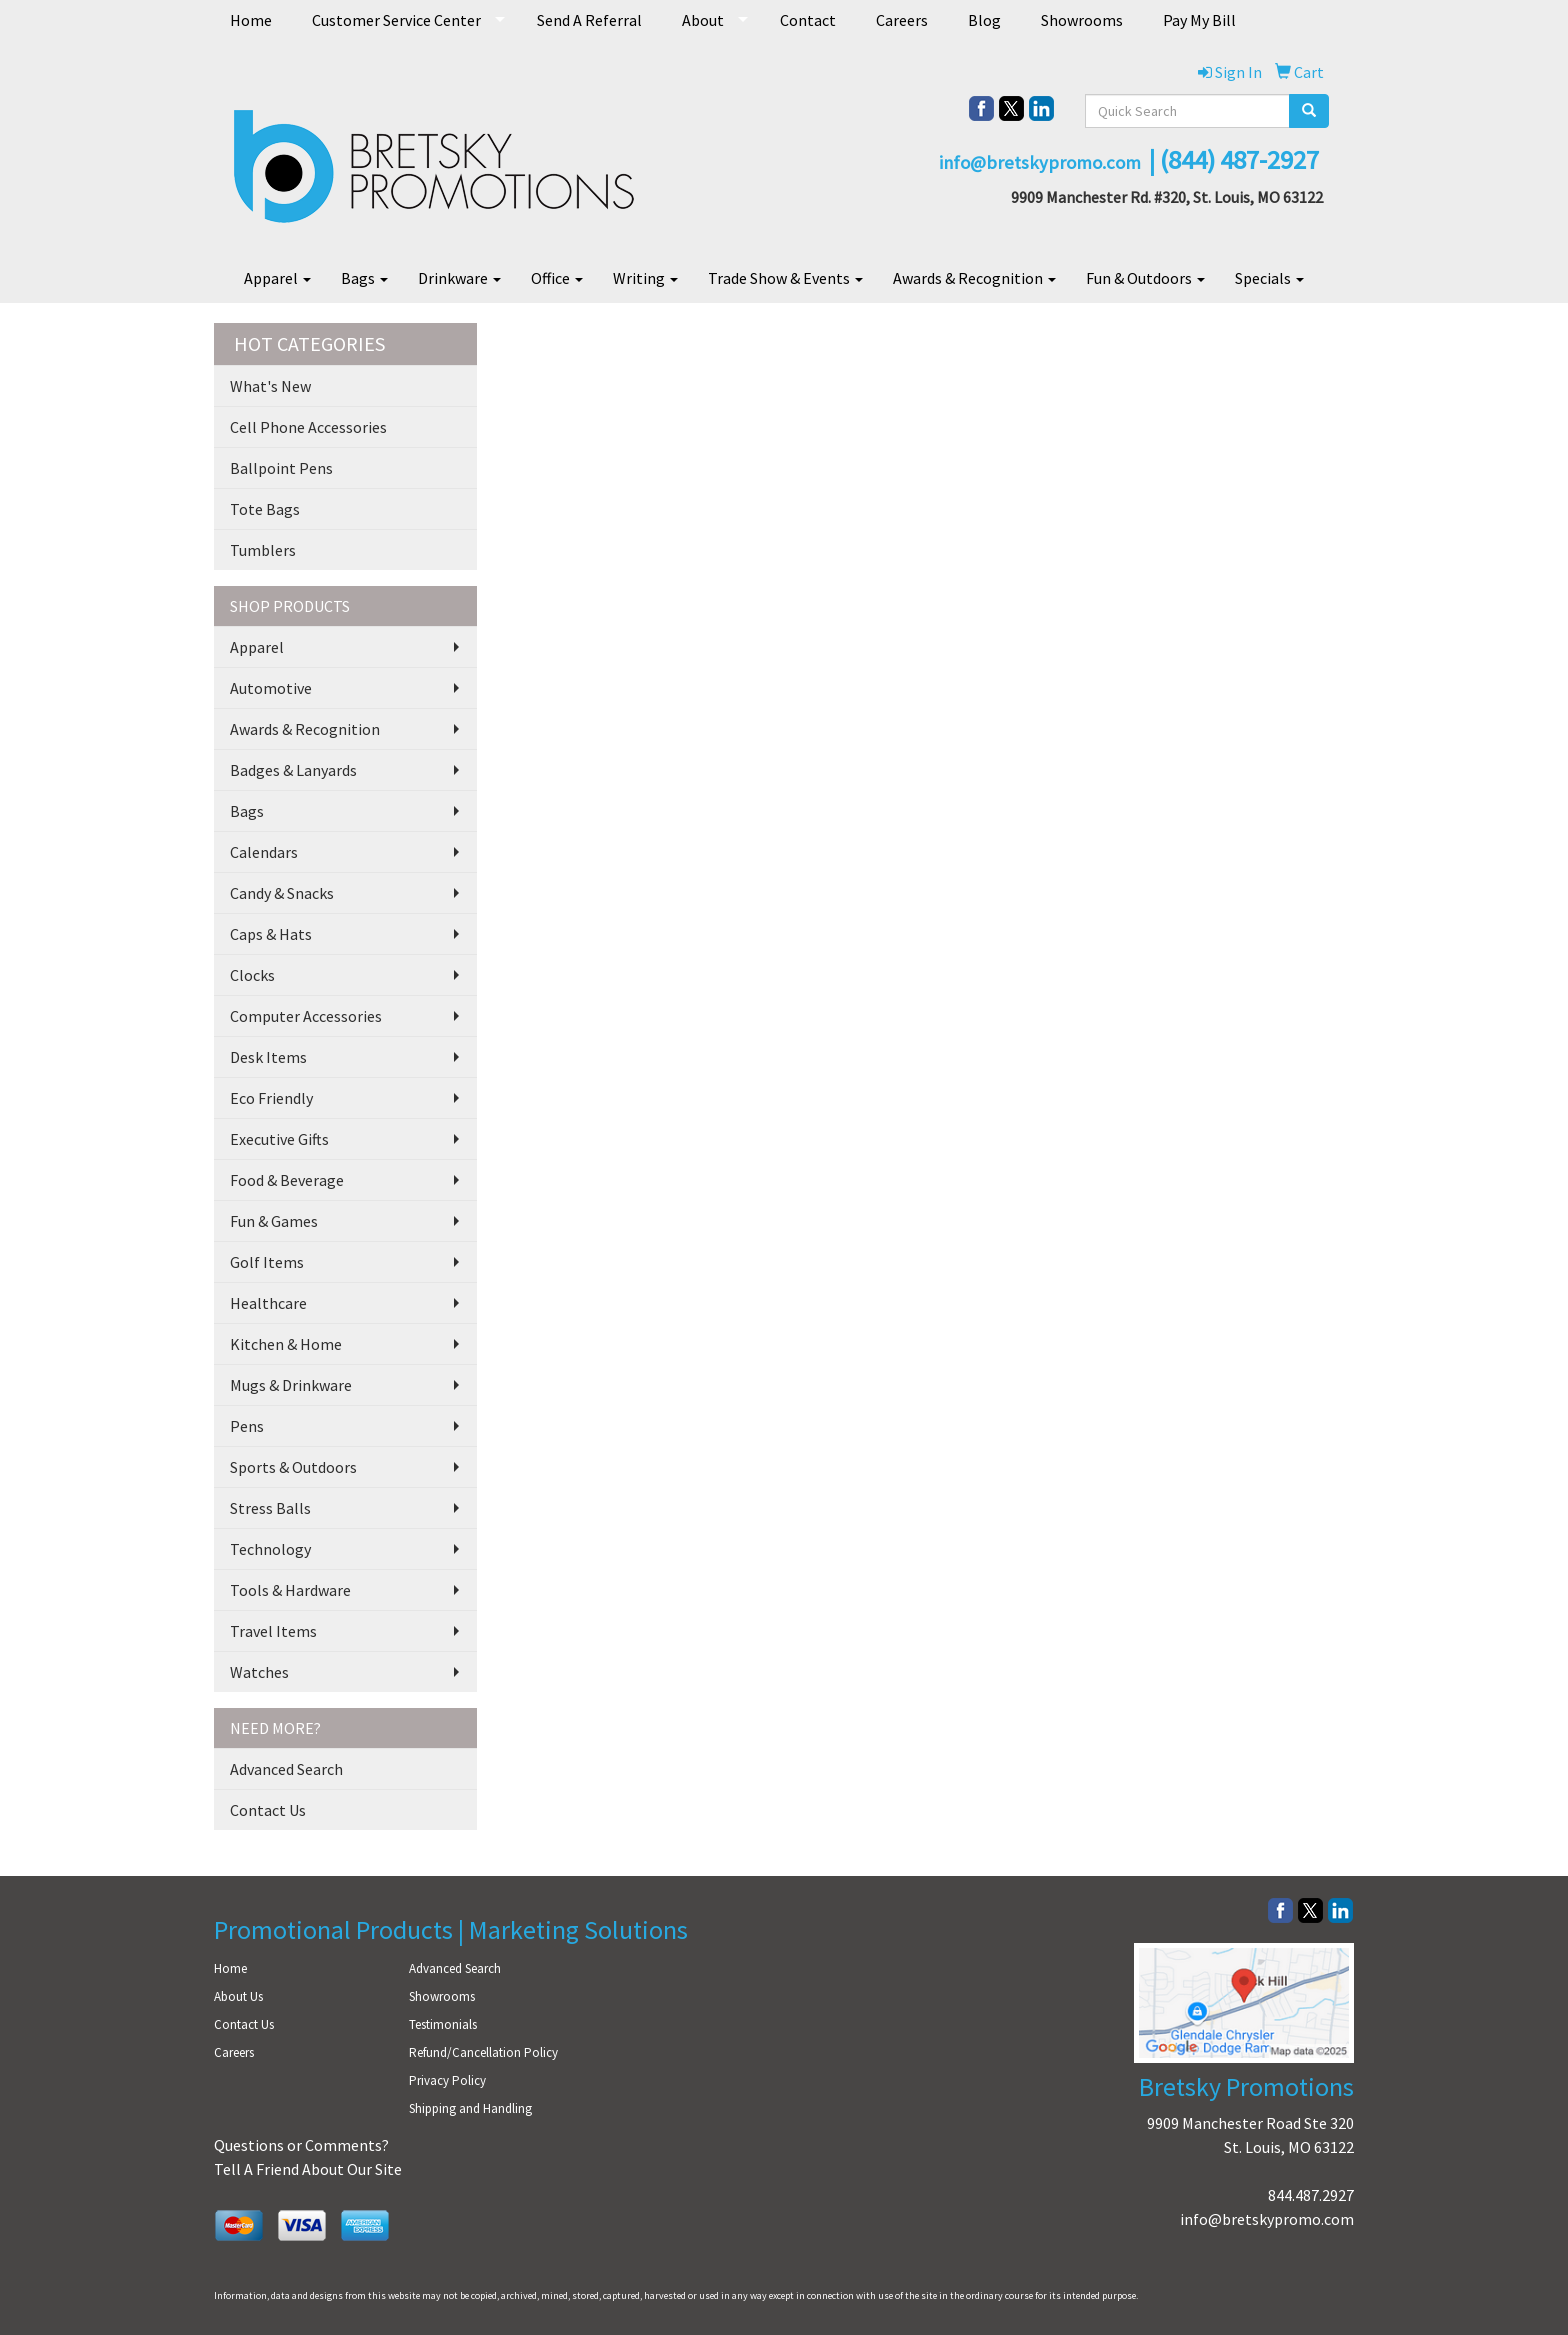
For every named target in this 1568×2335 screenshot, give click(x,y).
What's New (270, 386)
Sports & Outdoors (293, 1467)
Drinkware (459, 278)
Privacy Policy (447, 2080)
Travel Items (273, 1631)
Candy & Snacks (282, 893)
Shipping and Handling (470, 2108)
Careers (902, 20)
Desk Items (268, 1057)
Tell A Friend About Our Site (308, 2169)
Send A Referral (589, 20)
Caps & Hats (271, 934)
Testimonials (443, 2024)
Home (251, 20)
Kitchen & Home (286, 1344)
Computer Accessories (306, 1016)
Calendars (264, 852)
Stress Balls (270, 1508)
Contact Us (268, 1810)
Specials (1269, 278)
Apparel (277, 278)
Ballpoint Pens (281, 468)
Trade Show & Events (785, 278)
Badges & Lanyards (293, 770)
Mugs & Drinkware (291, 1385)
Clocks (252, 975)
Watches (259, 1672)
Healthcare (268, 1303)
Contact (808, 20)
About (703, 20)
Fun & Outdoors (1145, 278)
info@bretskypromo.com (1267, 2219)
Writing (645, 278)
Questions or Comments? (301, 2145)
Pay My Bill (1199, 20)
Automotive (271, 688)
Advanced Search (286, 1769)
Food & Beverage (287, 1180)
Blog (984, 20)
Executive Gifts (279, 1139)
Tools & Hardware (290, 1590)
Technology (270, 1549)
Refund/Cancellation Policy (483, 2052)
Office (557, 278)
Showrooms (1082, 20)
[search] (1309, 111)
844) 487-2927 (1243, 159)
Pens (247, 1426)
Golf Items (267, 1262)
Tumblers (263, 550)
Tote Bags (265, 509)
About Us (238, 1996)
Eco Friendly (271, 1098)
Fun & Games (274, 1221)
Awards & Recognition (974, 278)
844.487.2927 (1311, 2195)
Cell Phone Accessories (308, 427)
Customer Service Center (396, 20)
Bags (364, 278)
